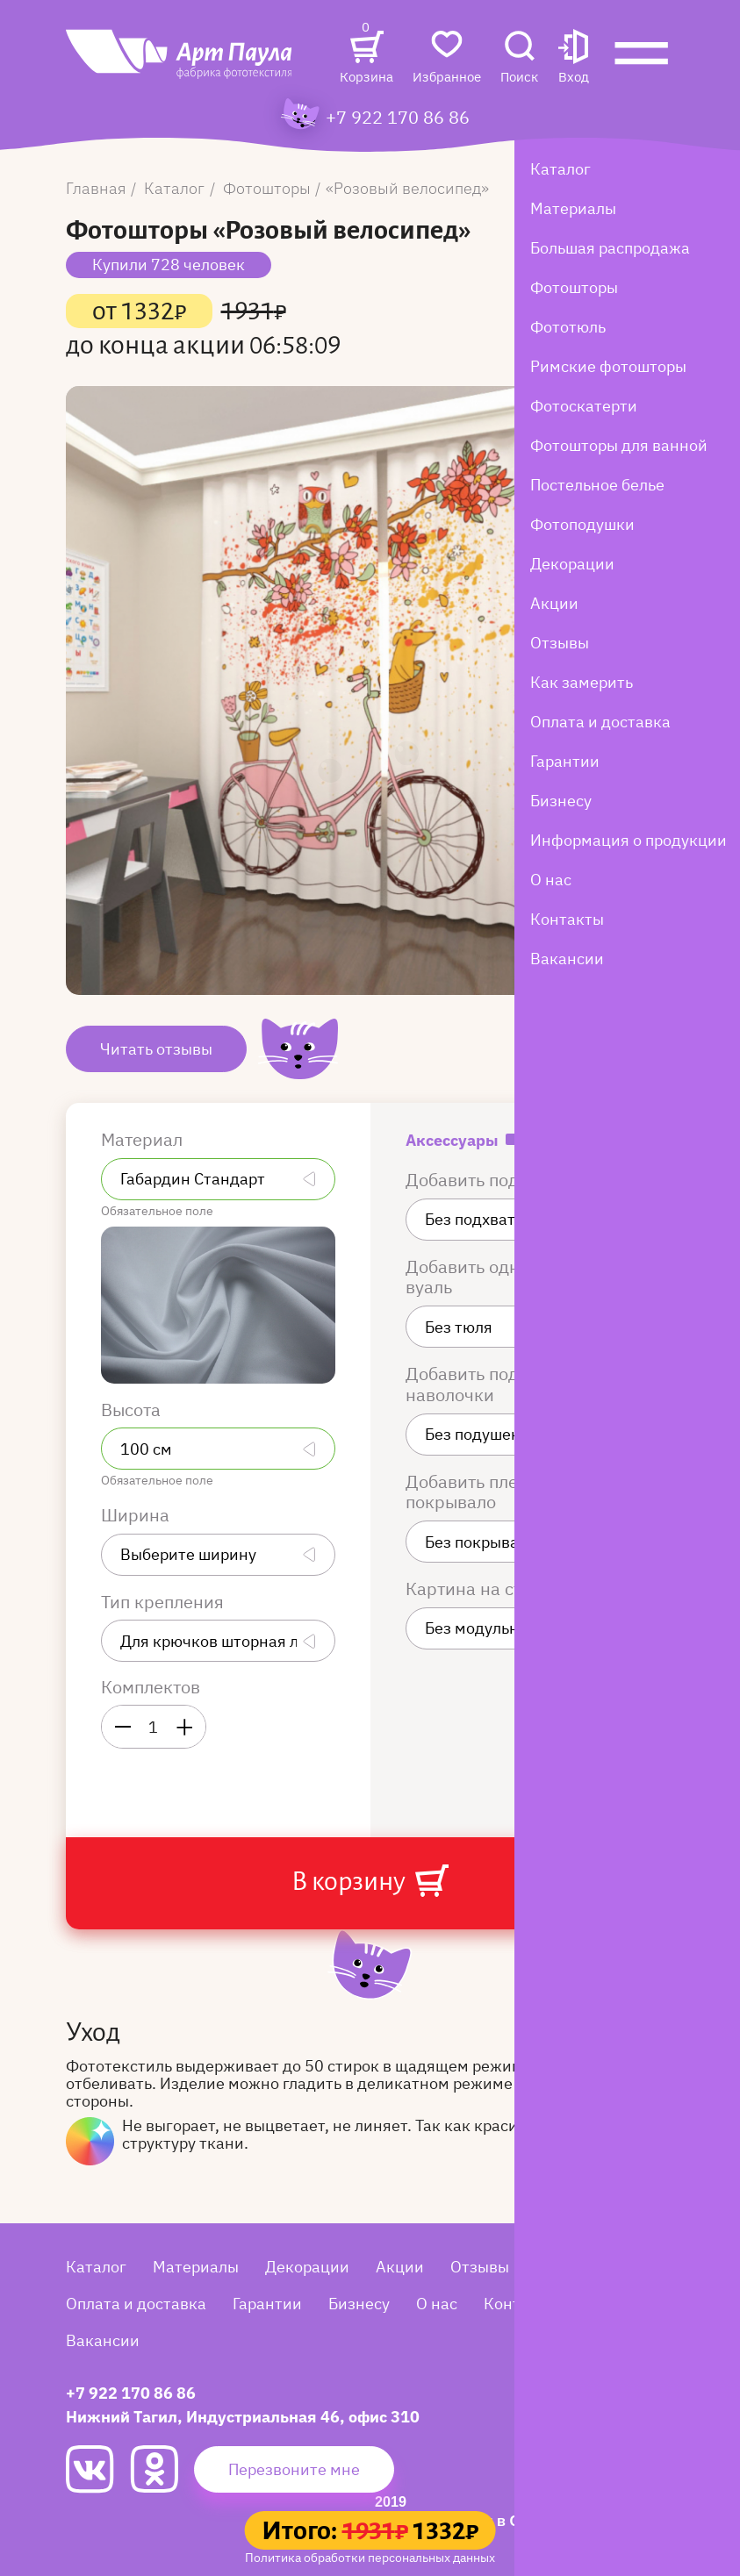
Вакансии (103, 2340)
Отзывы (479, 2267)
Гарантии (267, 2303)
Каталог (96, 2267)
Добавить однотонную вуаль (498, 1277)
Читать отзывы (156, 1049)
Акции (400, 2267)
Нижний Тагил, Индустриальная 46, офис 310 (243, 2417)
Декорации (307, 2267)
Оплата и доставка (136, 2303)
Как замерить (586, 2267)
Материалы (196, 2267)
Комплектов (150, 1687)
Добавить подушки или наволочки (501, 1384)
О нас (436, 2303)
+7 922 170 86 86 (398, 117)
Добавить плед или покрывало (485, 1492)
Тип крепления (164, 1602)
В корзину (369, 1880)
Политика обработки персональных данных (370, 2557)
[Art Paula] (180, 63)
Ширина (137, 1515)
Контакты (520, 2303)
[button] (573, 58)
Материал (144, 1139)
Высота (133, 1409)
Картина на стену (480, 1588)
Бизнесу (359, 2303)
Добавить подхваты (488, 1180)
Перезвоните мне (294, 2469)
